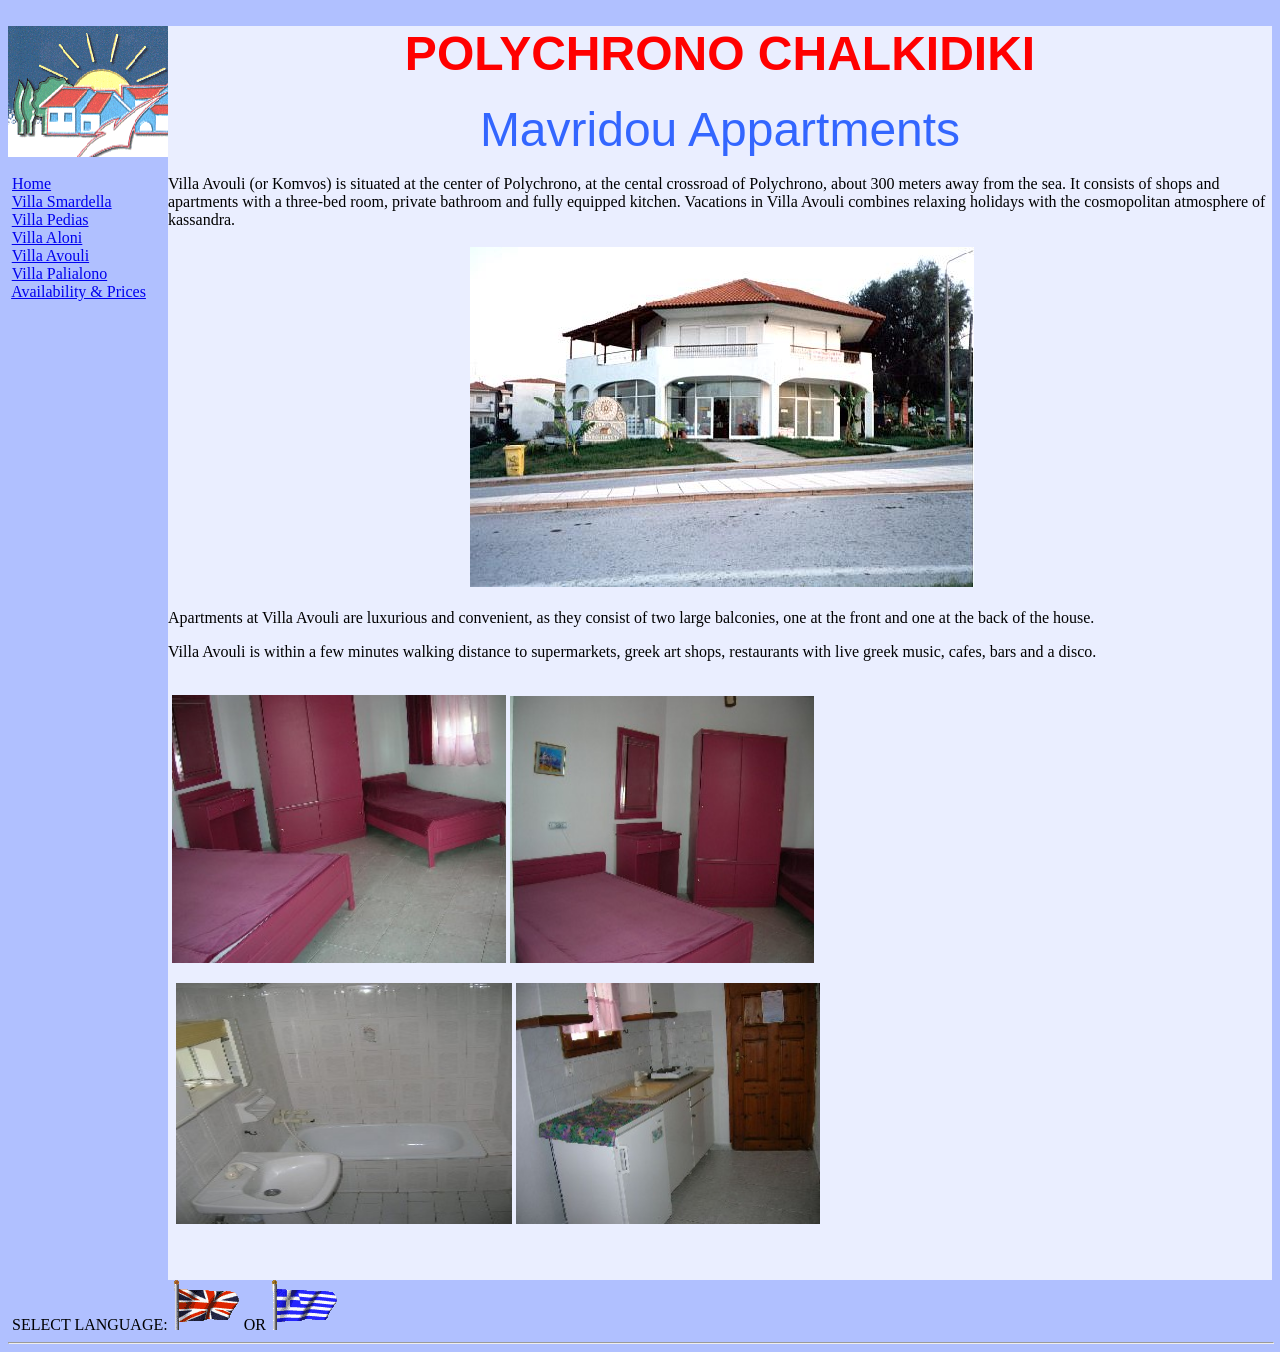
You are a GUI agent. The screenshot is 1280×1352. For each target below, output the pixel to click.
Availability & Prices (78, 291)
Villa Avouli (50, 255)
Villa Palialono (59, 273)
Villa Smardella (62, 201)
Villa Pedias (50, 219)
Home (31, 183)
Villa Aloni (47, 237)
